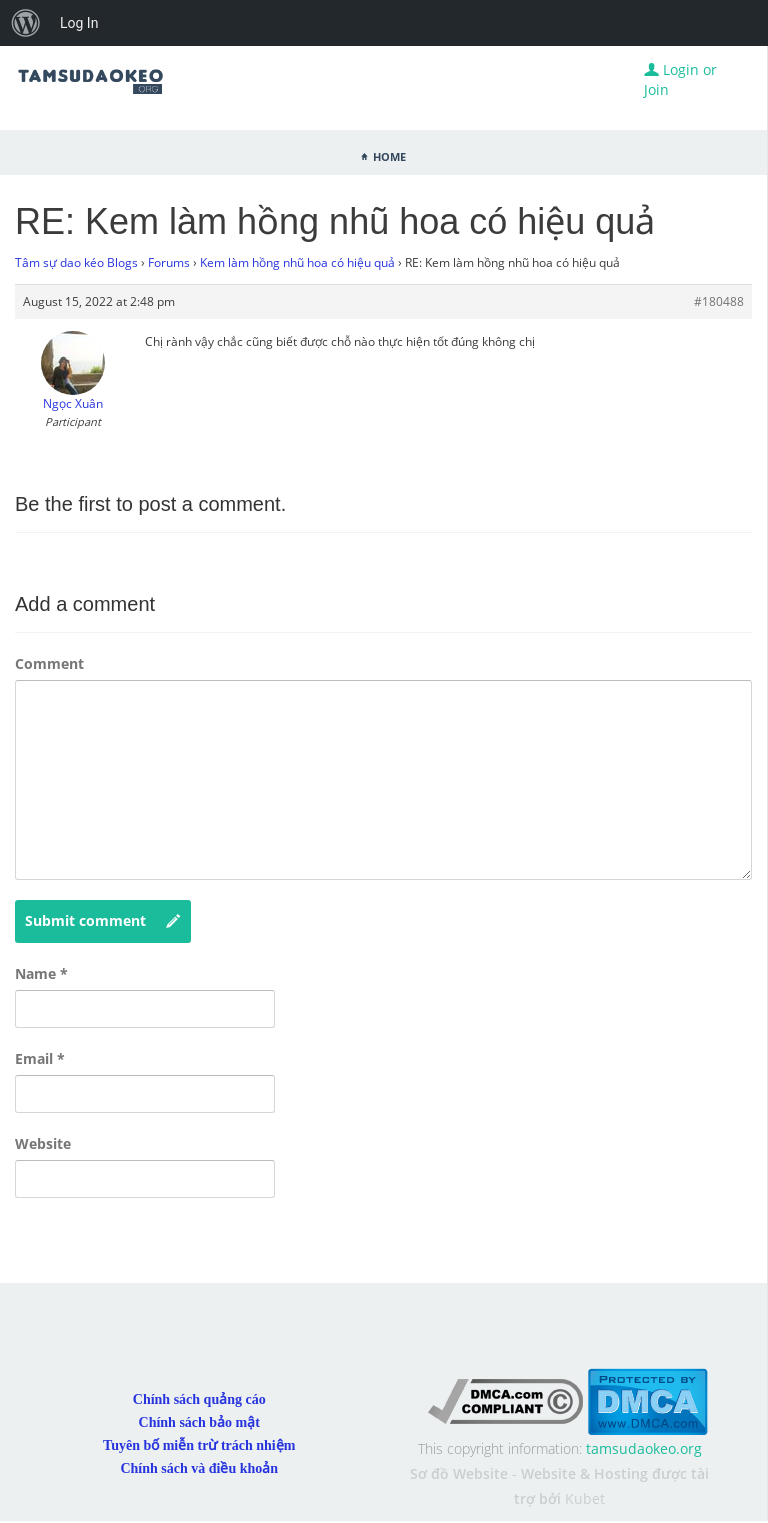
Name (41, 973)
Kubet (585, 1498)
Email (40, 1058)
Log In (79, 23)
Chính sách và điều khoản (199, 1468)
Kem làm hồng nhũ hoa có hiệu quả (297, 262)
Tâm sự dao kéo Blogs (76, 262)
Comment (49, 663)
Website (43, 1143)
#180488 (719, 301)
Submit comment (103, 921)
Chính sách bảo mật (199, 1422)
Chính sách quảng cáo (199, 1399)
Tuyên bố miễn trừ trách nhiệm (199, 1445)
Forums (169, 262)
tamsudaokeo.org (644, 1448)
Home (389, 155)
